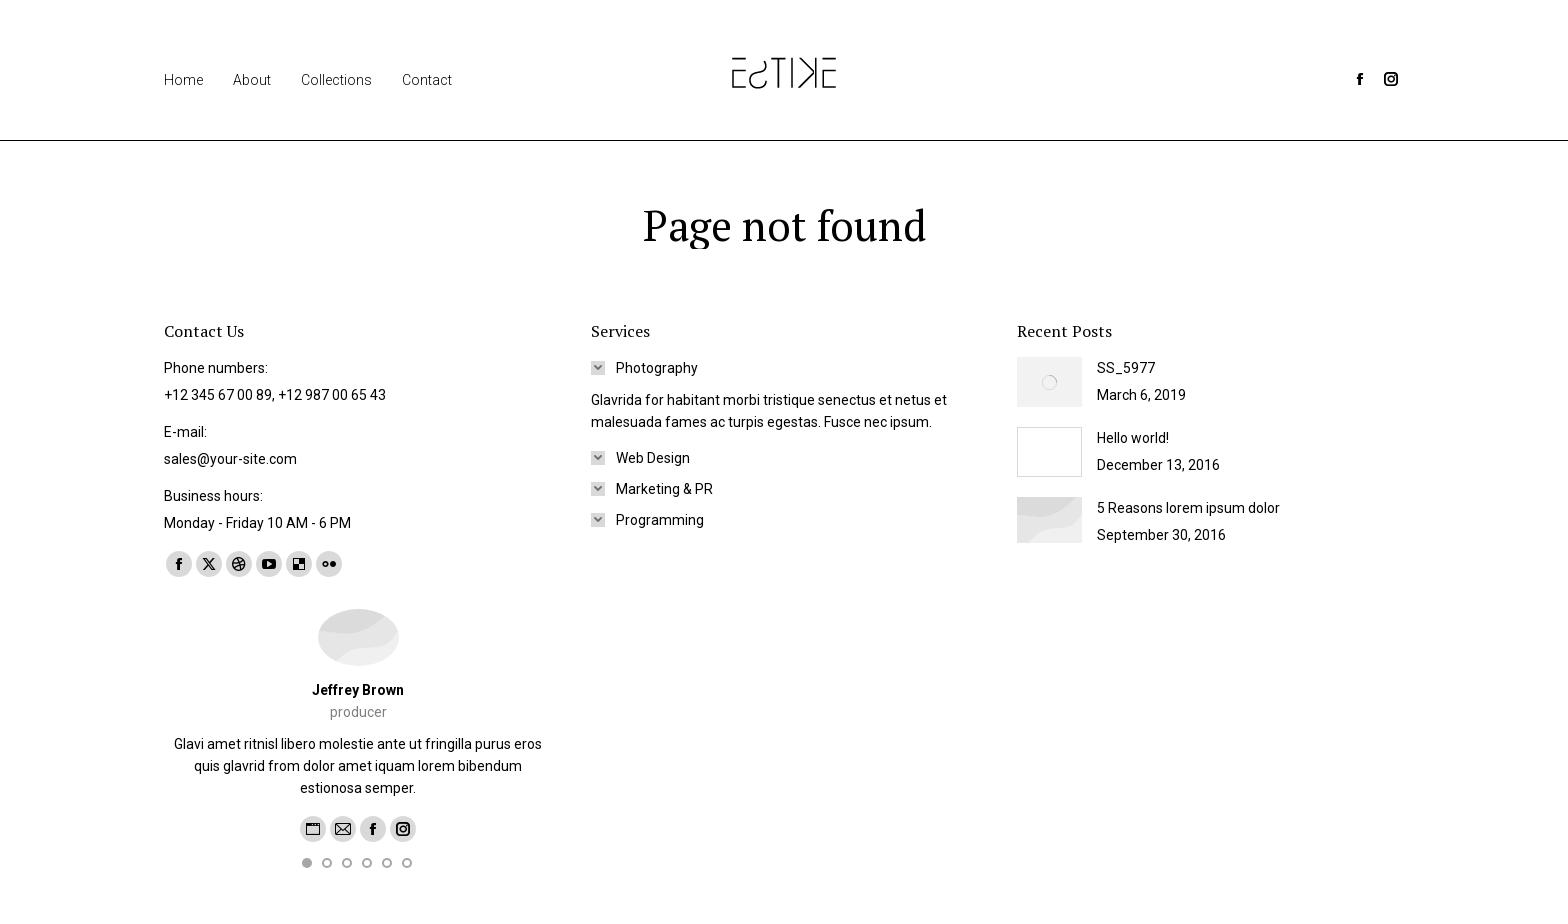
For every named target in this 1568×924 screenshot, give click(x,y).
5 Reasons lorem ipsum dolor (1188, 508)
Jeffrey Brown (358, 690)
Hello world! (1133, 438)
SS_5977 (1126, 368)
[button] (307, 863)
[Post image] (1049, 382)
